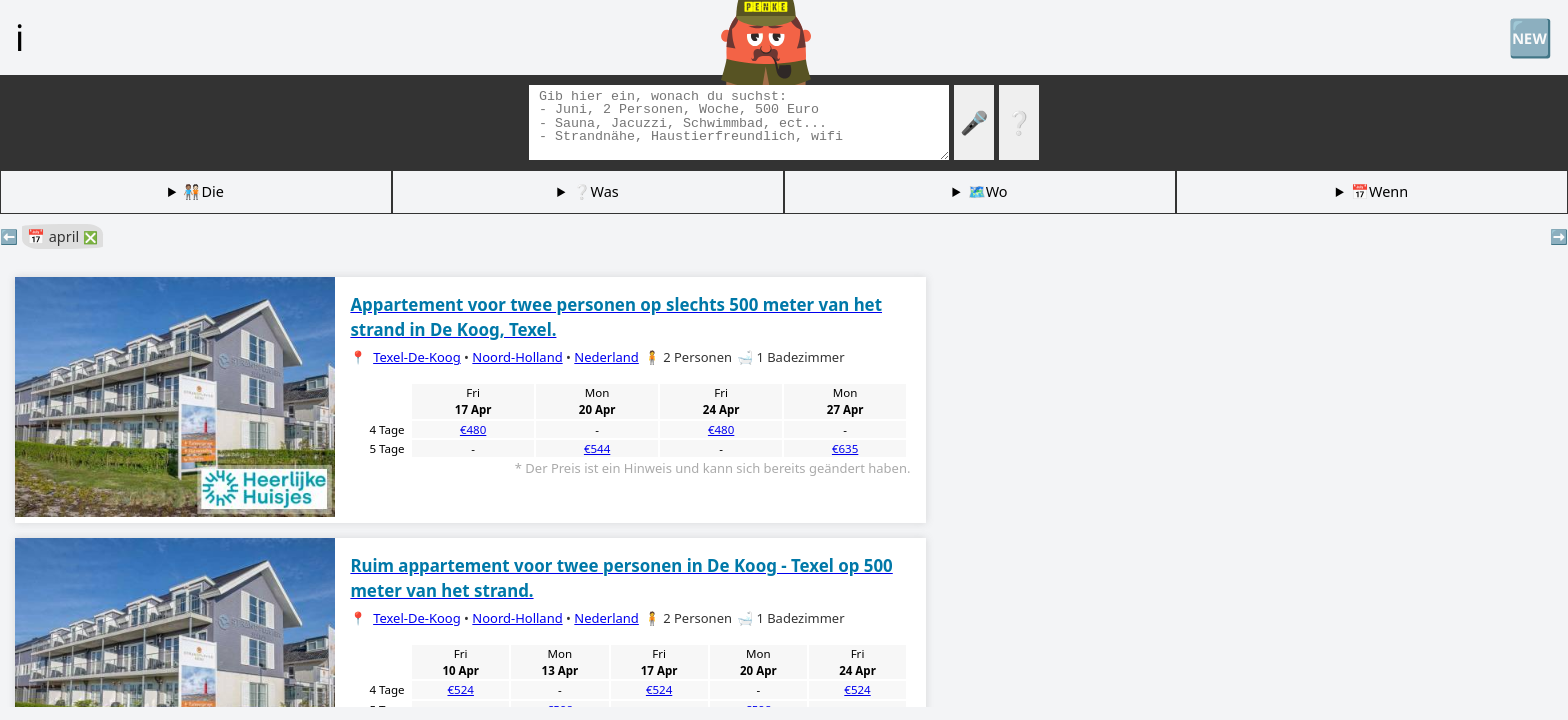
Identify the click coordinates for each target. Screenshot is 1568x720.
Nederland (606, 357)
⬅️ (9, 236)
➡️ (1559, 236)
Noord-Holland (517, 357)
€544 (597, 448)
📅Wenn (1379, 191)
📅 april (62, 236)
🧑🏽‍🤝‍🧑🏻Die (203, 191)
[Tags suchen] (739, 122)
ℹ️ (19, 37)
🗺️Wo (988, 191)
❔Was (596, 191)
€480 (473, 429)
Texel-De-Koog (417, 357)
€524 (461, 689)
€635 (845, 448)
